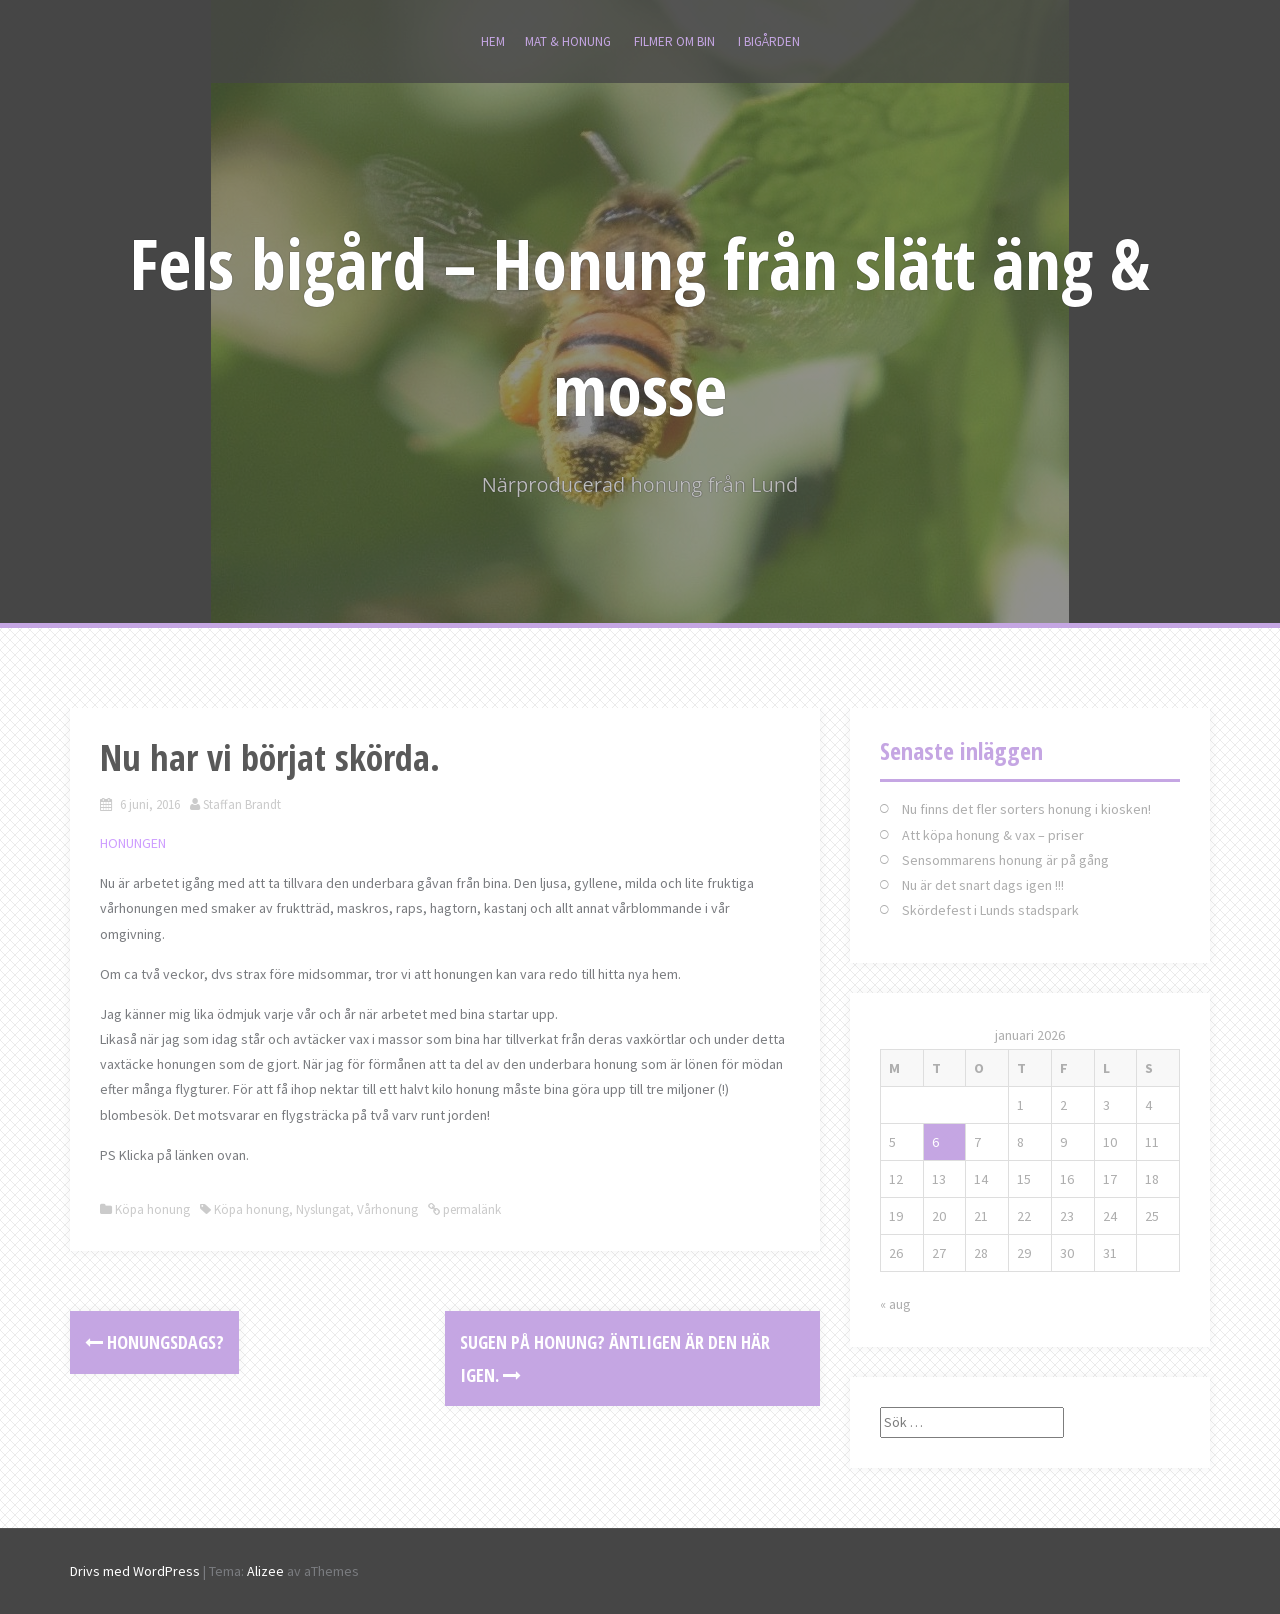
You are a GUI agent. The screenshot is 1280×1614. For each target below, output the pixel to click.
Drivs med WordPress (135, 1571)
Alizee (265, 1571)
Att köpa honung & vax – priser (993, 835)
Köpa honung (152, 1209)
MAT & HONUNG (568, 41)
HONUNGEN (133, 843)
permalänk (470, 1209)
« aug (895, 1304)
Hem (493, 41)
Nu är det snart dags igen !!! (983, 885)
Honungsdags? (154, 1342)
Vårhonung (387, 1209)
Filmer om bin (674, 41)
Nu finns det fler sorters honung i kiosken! (1026, 809)
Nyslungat (323, 1209)
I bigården (769, 41)
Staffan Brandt (242, 804)
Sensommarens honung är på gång (1005, 860)
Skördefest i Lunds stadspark (990, 910)
